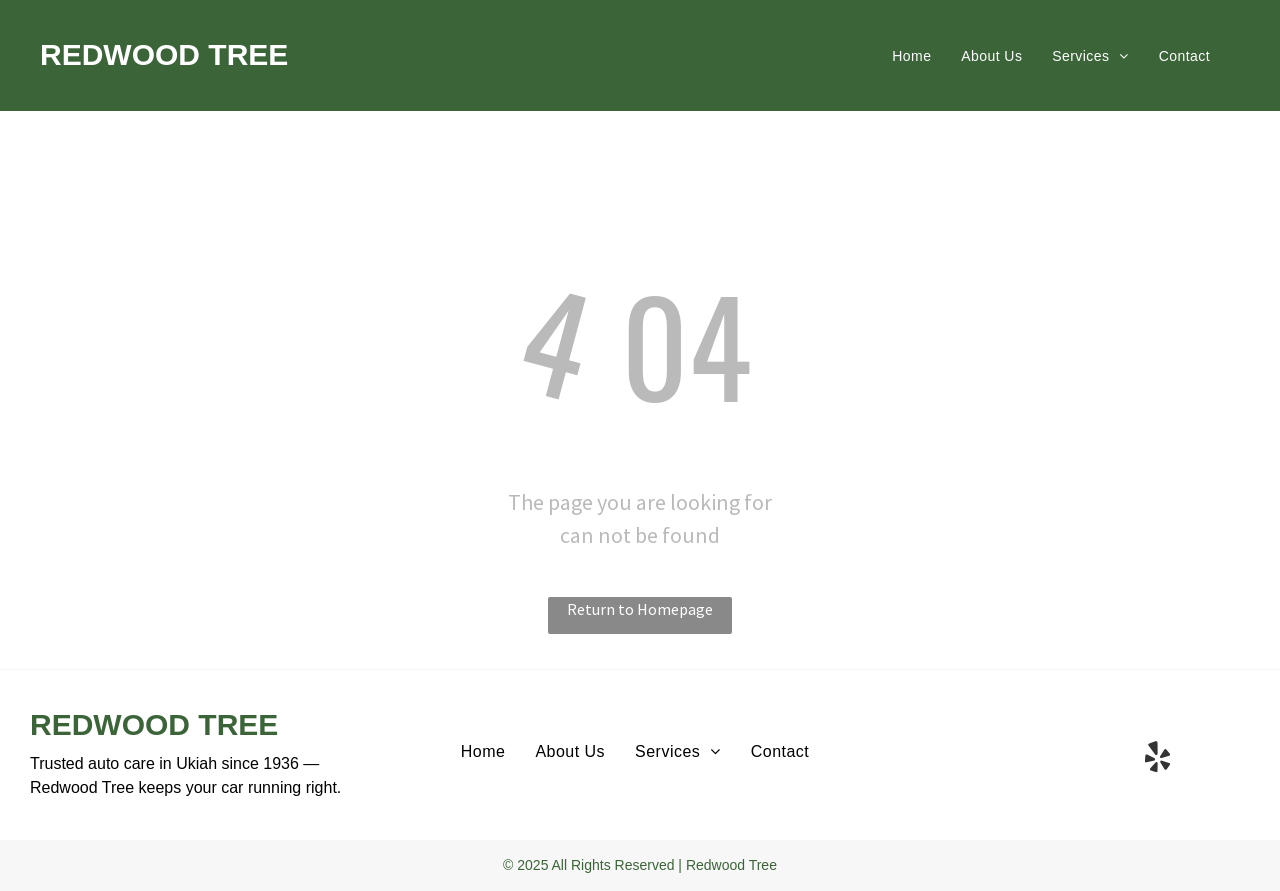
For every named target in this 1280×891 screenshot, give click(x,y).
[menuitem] (911, 56)
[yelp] (1157, 760)
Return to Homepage (640, 609)
